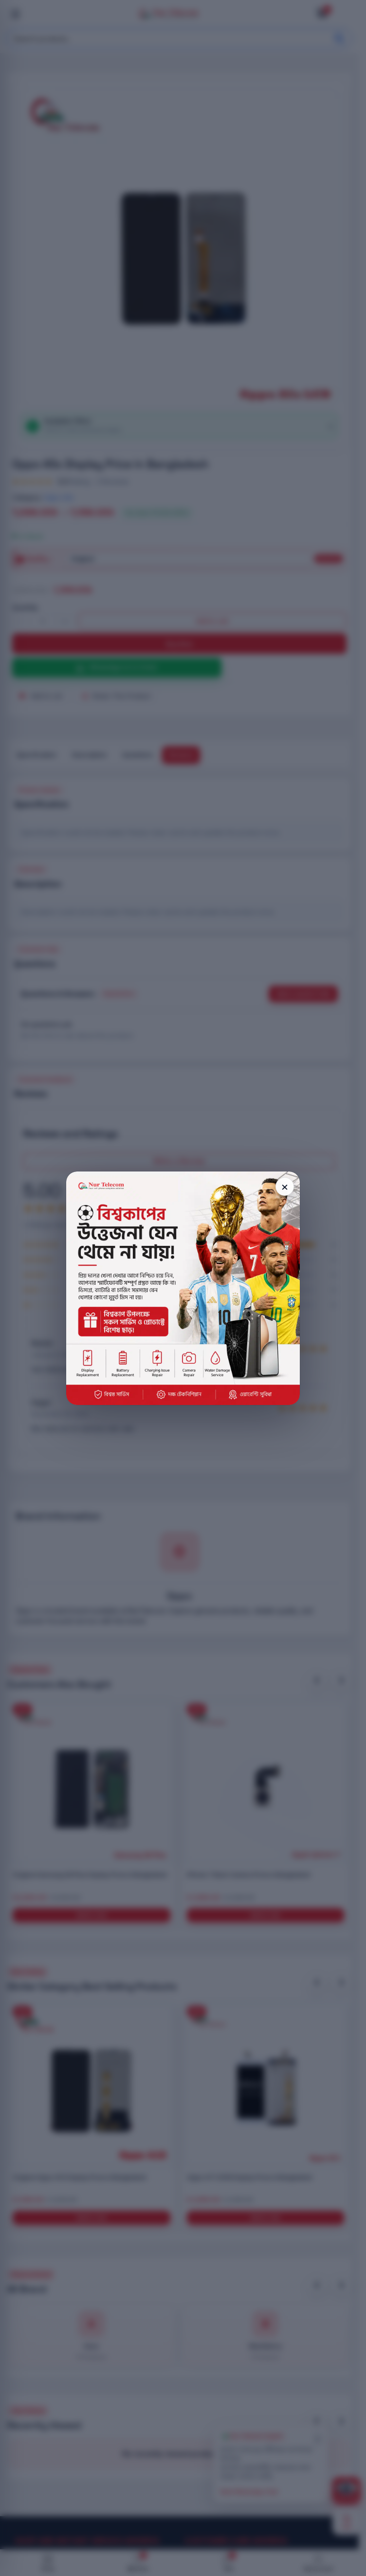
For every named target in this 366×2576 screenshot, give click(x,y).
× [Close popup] (285, 1186)
